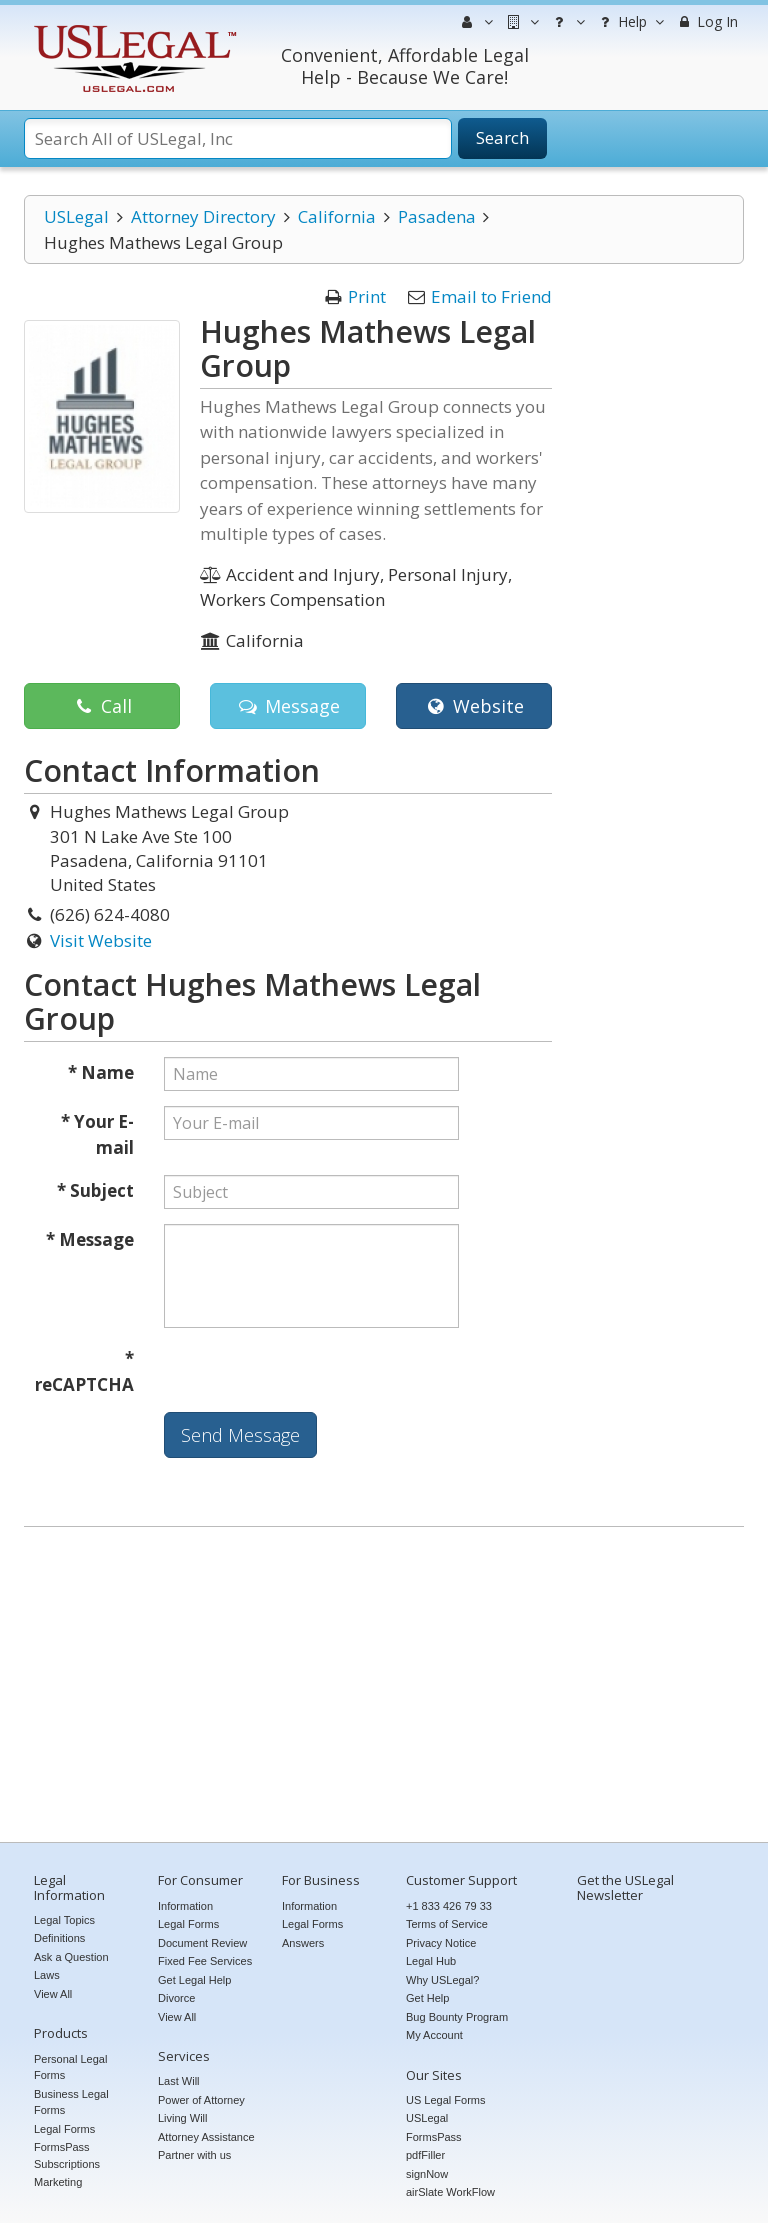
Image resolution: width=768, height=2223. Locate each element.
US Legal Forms (445, 2100)
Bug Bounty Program (457, 2017)
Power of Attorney (201, 2100)
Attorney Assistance (206, 2137)
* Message (90, 1239)
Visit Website (101, 940)
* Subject (95, 1190)
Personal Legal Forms (70, 2067)
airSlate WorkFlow (450, 2192)
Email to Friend (491, 296)
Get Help (427, 1998)
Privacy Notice (441, 1943)
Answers (303, 1943)
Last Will (179, 2081)
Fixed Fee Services (205, 1961)
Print (367, 296)
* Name (101, 1072)
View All (53, 1994)
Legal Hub (431, 1961)
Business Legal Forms (71, 2102)
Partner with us (194, 2155)
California (337, 216)
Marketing (58, 2182)
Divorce (176, 1998)
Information (185, 1906)
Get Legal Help (194, 1980)
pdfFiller (425, 2155)
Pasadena (437, 216)
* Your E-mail (97, 1134)
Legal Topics (64, 1920)
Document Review (202, 1943)
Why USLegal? (442, 1980)
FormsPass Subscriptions (67, 2155)
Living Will (183, 2118)
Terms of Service (447, 1924)
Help (629, 22)
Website (473, 706)
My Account (434, 2035)
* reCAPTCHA (84, 1371)
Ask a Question (71, 1957)
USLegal (76, 216)
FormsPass (434, 2137)
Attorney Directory (203, 216)
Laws (47, 1975)
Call (101, 706)
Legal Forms (64, 2129)
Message (287, 706)
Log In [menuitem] (706, 21)
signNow (427, 2174)
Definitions (59, 1938)
